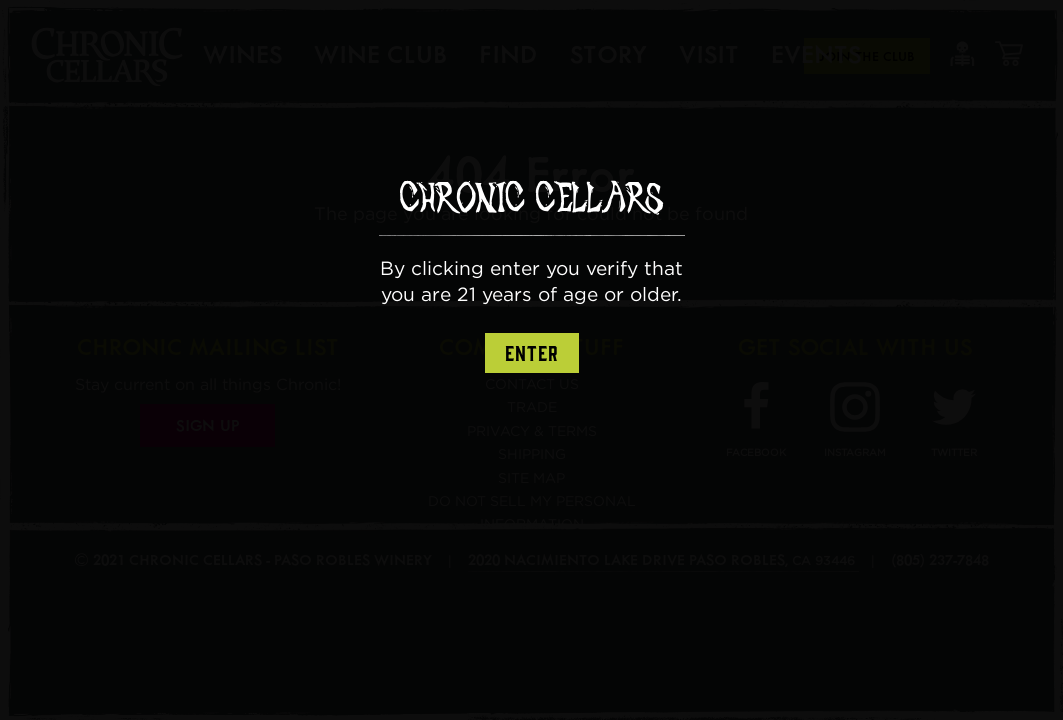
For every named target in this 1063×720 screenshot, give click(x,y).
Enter (532, 354)
